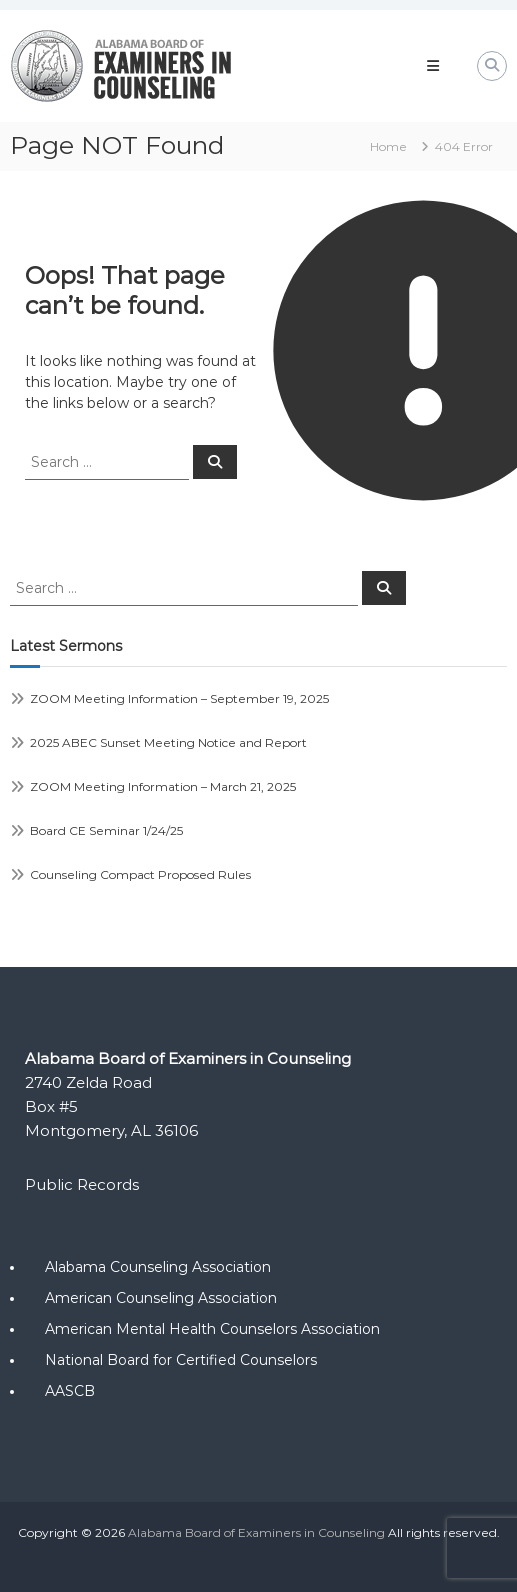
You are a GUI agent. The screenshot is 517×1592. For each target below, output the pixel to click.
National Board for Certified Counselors (181, 1360)
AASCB (70, 1391)
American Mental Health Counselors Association (212, 1329)
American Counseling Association (161, 1298)
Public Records (82, 1184)
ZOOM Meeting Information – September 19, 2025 (179, 698)
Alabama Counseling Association (158, 1267)
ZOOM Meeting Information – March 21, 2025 (163, 786)
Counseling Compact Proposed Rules (140, 874)
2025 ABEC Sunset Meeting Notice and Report (168, 742)
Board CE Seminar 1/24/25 (106, 830)
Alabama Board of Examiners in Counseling (256, 1532)
